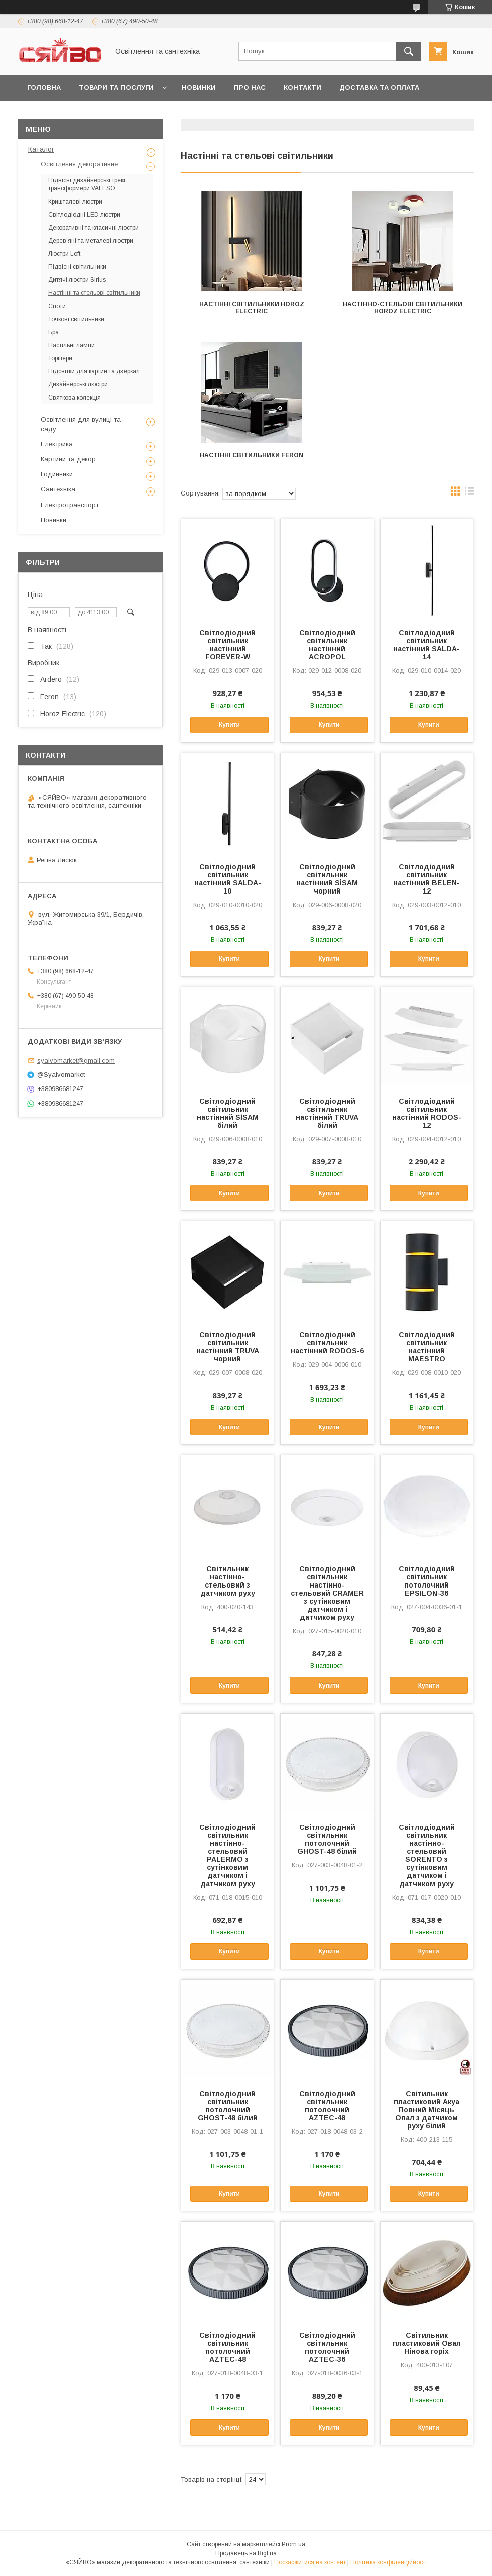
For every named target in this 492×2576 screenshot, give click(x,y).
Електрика (57, 444)
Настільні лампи (71, 345)
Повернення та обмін (69, 114)
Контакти (302, 87)
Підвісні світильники (77, 266)
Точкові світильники (76, 319)
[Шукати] (408, 51)
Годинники (57, 474)
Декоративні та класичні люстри (93, 227)
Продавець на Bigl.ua (246, 2553)
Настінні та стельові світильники (94, 292)
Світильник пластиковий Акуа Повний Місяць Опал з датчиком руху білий (426, 2110)
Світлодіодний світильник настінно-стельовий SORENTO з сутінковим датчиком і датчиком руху (427, 1855)
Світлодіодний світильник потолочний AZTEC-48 (327, 2106)
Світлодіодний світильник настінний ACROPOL (327, 645)
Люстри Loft (64, 253)
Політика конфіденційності (388, 2562)
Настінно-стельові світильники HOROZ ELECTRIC (402, 308)
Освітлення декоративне (79, 164)
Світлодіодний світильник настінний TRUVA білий (327, 1113)
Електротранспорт (70, 505)
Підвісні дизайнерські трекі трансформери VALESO (86, 184)
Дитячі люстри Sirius (77, 279)
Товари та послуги (116, 87)
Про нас (250, 87)
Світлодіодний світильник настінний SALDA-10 (227, 879)
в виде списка (469, 493)
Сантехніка (58, 489)
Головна (44, 87)
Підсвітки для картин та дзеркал (94, 371)
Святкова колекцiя (74, 397)
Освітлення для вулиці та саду (81, 424)
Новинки (199, 87)
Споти (57, 306)
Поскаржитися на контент (310, 2562)
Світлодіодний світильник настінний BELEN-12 (426, 879)
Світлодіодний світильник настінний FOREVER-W (227, 645)
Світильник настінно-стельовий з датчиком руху (227, 1581)
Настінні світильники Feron (251, 455)
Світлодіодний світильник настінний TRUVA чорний (227, 1347)
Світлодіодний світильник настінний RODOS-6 (327, 1343)
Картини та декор (68, 459)
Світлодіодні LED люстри (84, 214)
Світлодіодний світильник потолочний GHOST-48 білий (327, 1839)
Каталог (41, 149)
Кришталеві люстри (75, 201)
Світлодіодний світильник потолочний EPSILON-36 (427, 1581)
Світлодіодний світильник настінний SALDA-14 (426, 645)
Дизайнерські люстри (78, 384)
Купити (229, 724)
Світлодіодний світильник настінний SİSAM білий (228, 1113)
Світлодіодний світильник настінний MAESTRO (427, 1347)
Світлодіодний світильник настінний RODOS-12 (426, 1113)
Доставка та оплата (379, 87)
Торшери (60, 358)
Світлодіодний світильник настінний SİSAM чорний (327, 879)
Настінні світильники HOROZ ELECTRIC (251, 308)
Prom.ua (293, 2544)
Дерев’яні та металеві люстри (90, 240)
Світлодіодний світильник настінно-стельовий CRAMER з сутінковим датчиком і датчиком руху (327, 1593)
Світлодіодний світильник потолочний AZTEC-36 (327, 2347)
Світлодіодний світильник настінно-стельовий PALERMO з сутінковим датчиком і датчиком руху (227, 1855)
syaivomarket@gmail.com (76, 1060)
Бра (53, 332)
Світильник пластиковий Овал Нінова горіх (427, 2343)
